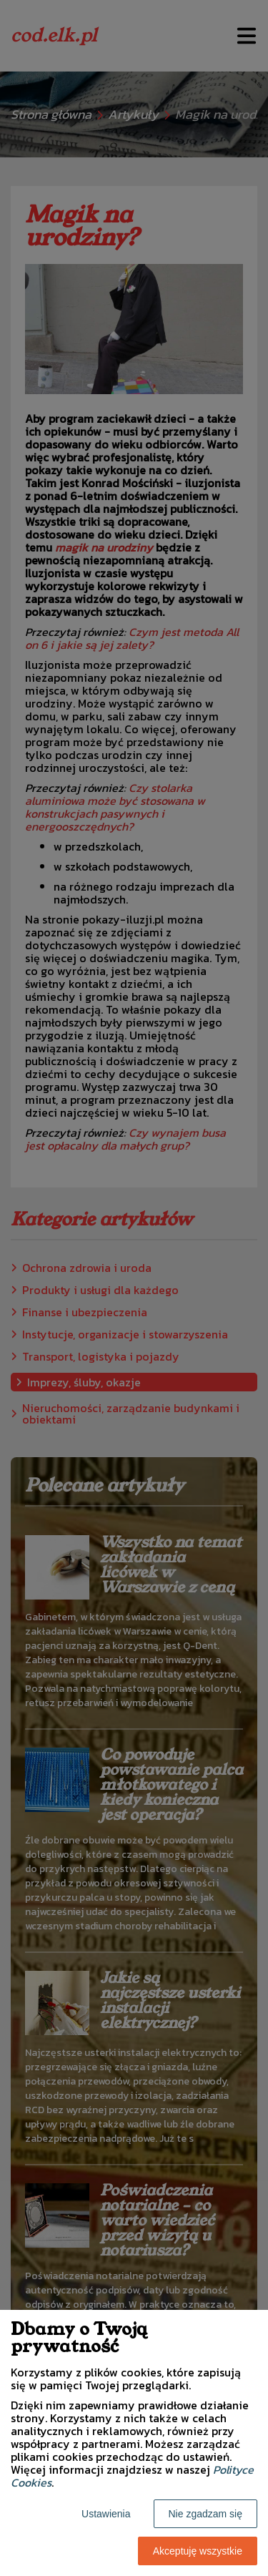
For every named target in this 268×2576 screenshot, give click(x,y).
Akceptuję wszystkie (197, 2551)
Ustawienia (105, 2513)
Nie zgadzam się (206, 2513)
